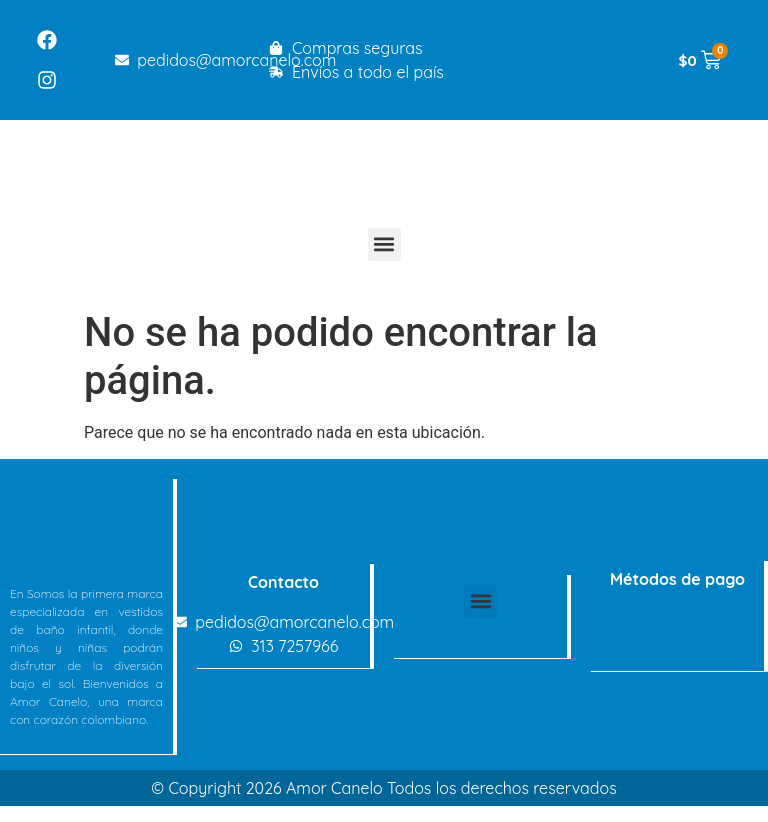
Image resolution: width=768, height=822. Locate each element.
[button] (384, 244)
